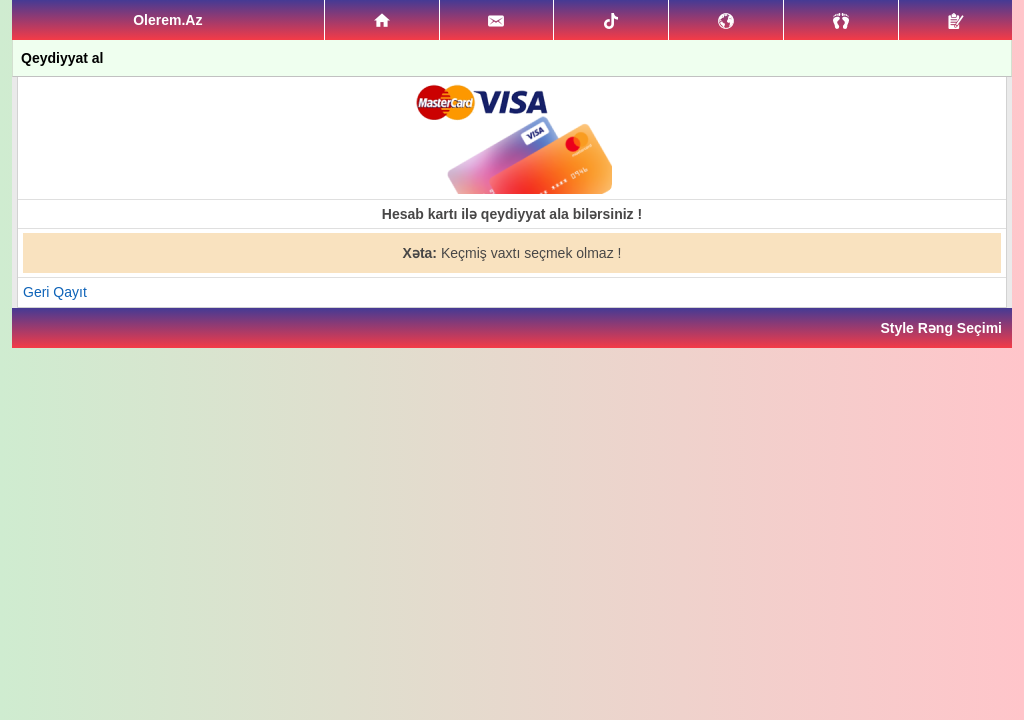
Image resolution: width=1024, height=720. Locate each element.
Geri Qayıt (55, 292)
